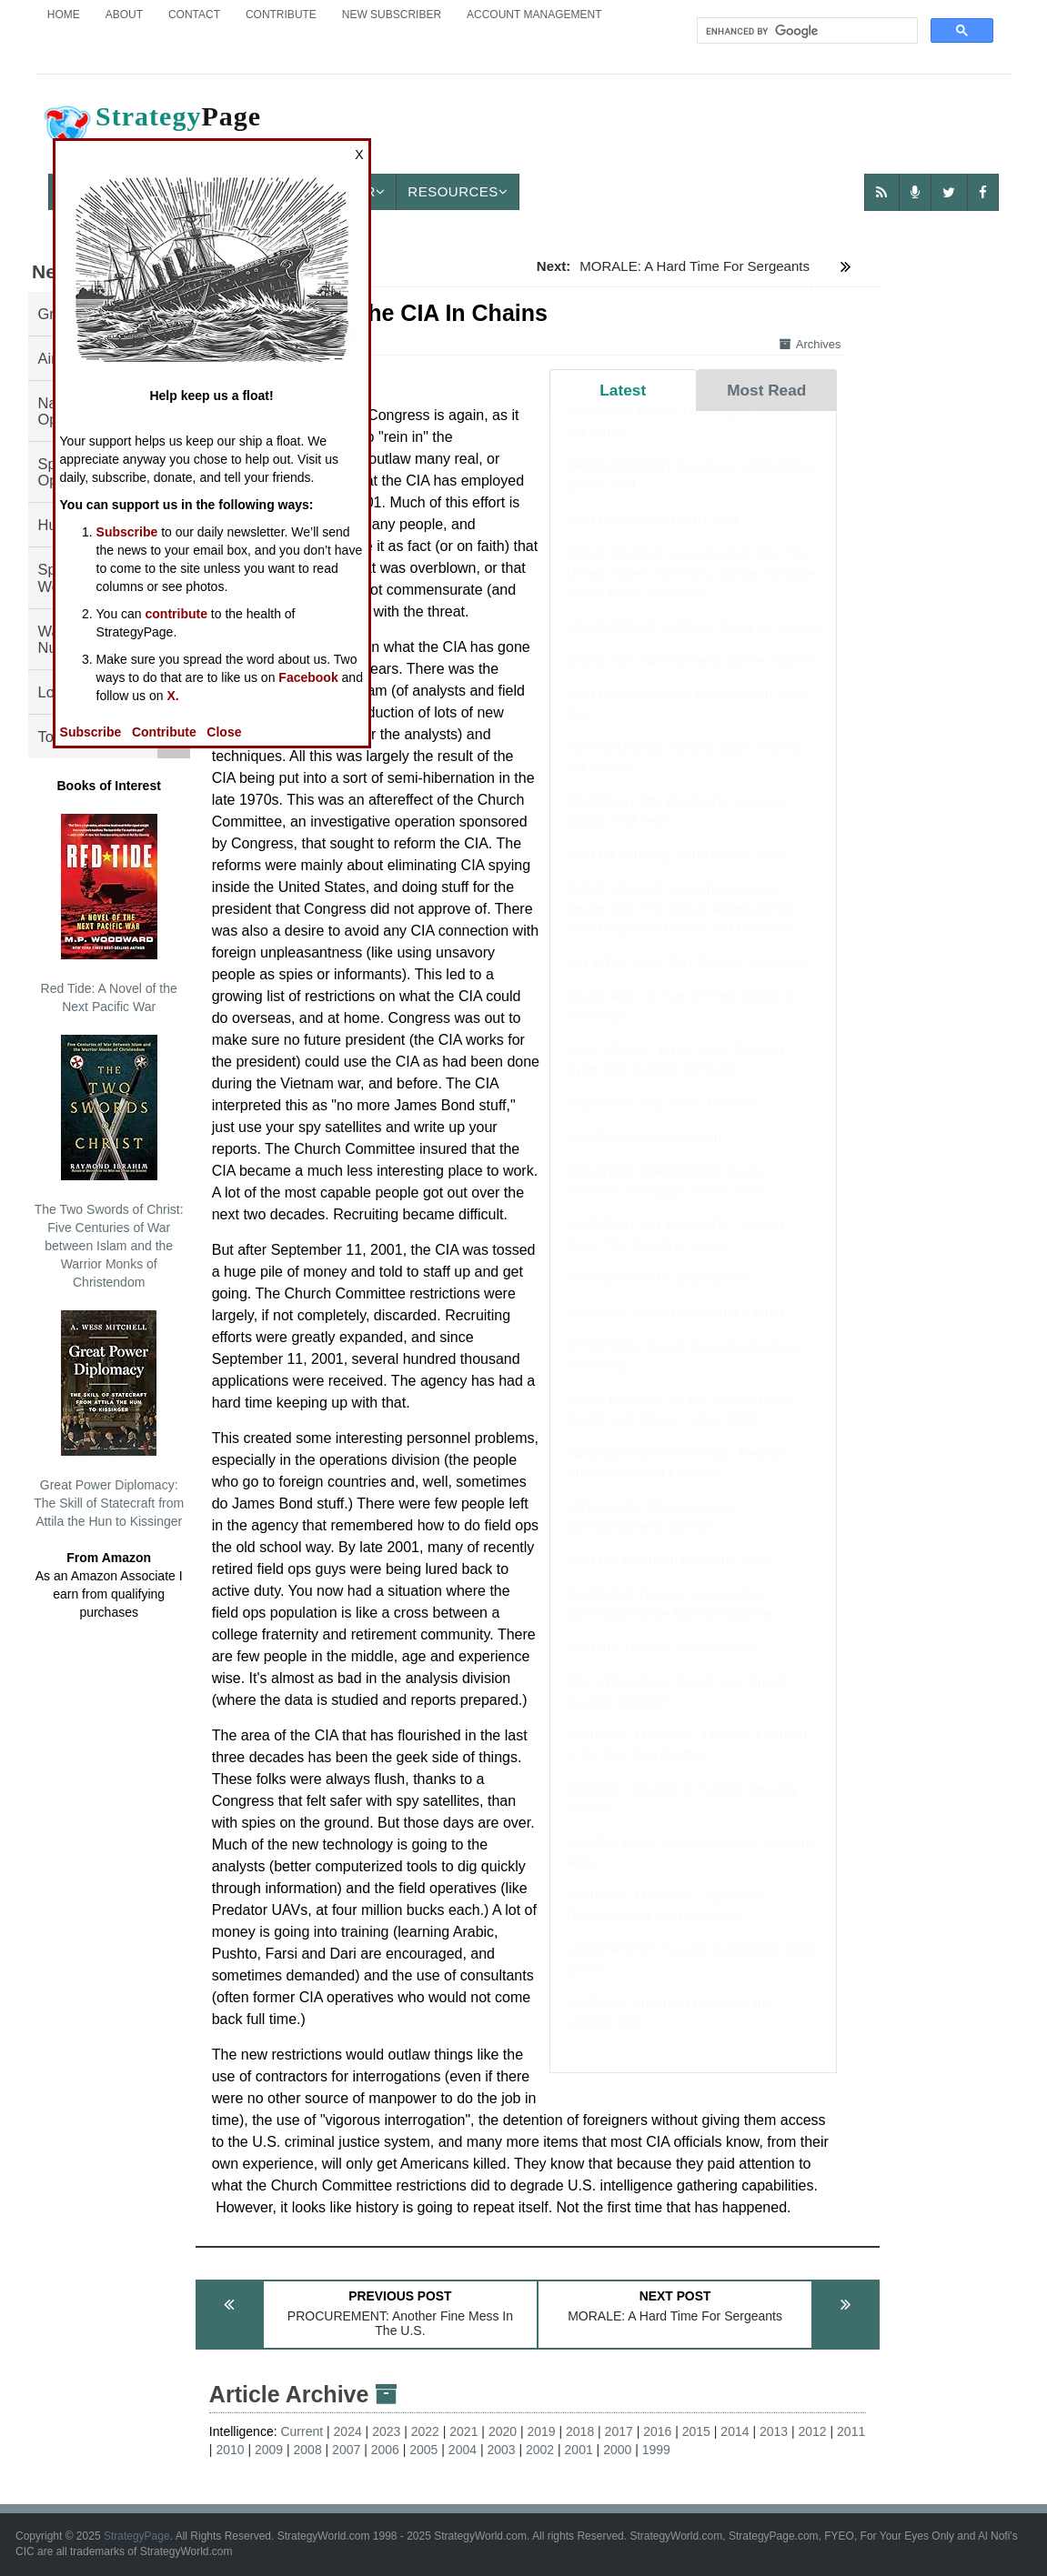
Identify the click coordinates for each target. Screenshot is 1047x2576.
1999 (656, 2449)
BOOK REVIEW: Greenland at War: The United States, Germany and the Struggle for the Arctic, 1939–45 (690, 590)
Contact (194, 14)
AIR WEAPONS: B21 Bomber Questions (688, 979)
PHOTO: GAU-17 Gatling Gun (657, 1295)
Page (151, 131)
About (124, 14)
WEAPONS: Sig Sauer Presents (663, 1120)
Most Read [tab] (766, 390)
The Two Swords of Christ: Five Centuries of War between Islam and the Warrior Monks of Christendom (109, 1162)
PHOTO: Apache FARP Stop (652, 537)
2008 (308, 2449)
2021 (463, 2431)
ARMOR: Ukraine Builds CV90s (661, 1665)
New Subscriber (391, 14)
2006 (385, 2449)
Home (63, 14)
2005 (423, 2449)
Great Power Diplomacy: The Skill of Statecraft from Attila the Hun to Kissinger (109, 1419)
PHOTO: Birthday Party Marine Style (676, 872)
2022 (425, 2431)
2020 (502, 2431)
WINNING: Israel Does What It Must (674, 1330)
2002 (540, 2449)
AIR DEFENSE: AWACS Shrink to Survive (693, 643)
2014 (734, 2431)
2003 (501, 2449)
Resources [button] (458, 191)
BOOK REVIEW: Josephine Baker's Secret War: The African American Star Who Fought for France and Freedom (683, 925)
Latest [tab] (622, 390)
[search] (805, 31)
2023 (386, 2431)
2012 (813, 2431)
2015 (696, 2431)
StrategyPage (137, 2536)
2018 (580, 2431)
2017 (619, 2431)
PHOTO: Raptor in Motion (643, 1154)
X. (172, 695)
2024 (348, 2431)
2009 (269, 2449)
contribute (176, 613)
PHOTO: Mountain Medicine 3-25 (667, 1577)
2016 (657, 2431)
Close (223, 732)
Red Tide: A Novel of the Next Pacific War (109, 914)
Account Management (534, 14)
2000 (617, 2449)
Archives (810, 344)
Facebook (307, 677)
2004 (462, 2449)
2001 (579, 2449)
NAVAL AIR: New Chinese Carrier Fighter (690, 678)
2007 (346, 2449)
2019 (541, 2431)
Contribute (281, 14)
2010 (230, 2449)
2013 (774, 2431)
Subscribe (127, 532)
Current (301, 2431)
